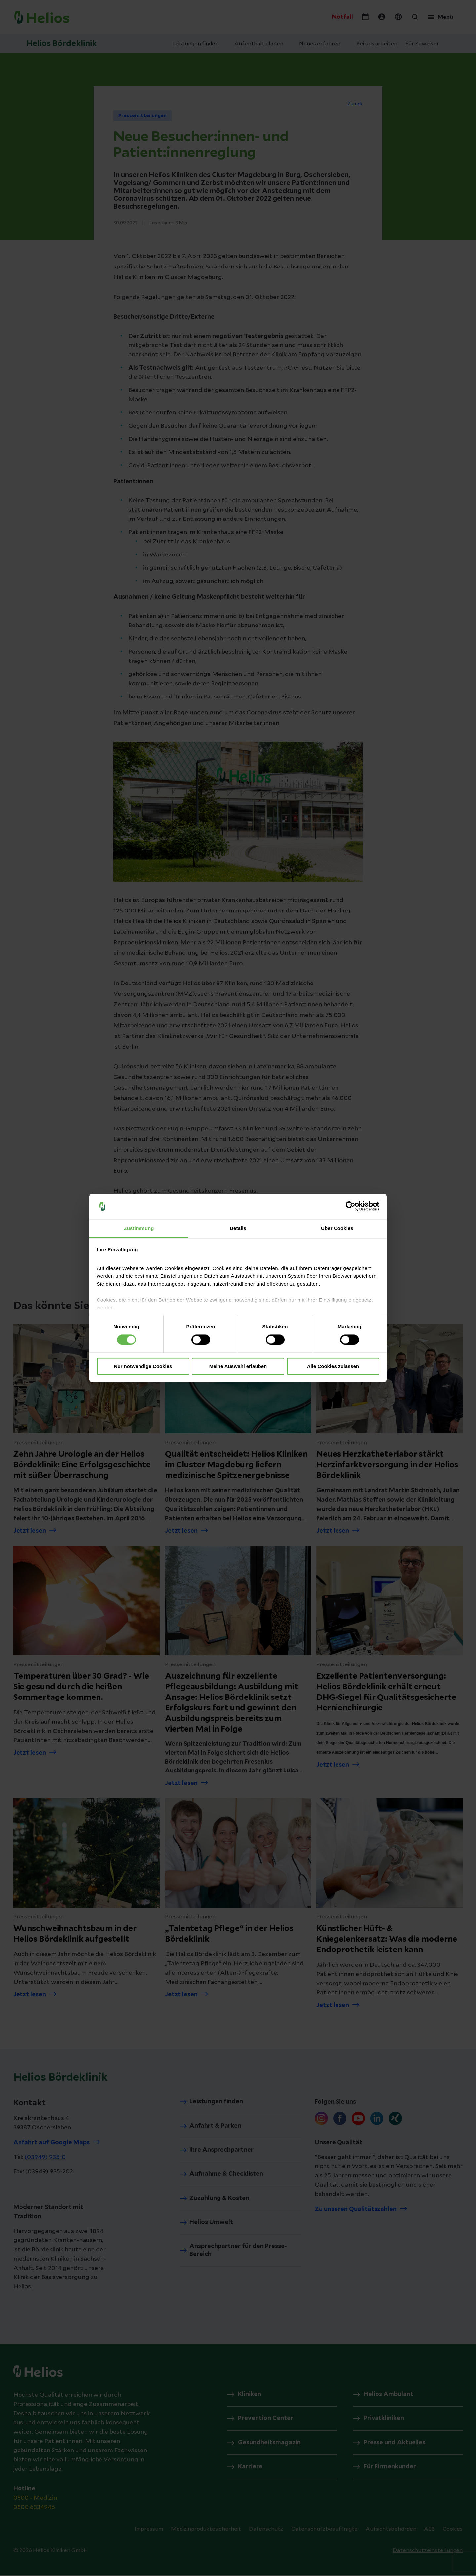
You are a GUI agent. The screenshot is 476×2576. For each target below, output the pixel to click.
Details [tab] (238, 1228)
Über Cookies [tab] (337, 1228)
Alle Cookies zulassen (333, 1366)
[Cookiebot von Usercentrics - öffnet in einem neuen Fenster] (350, 1206)
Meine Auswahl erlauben (238, 1366)
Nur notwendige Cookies (143, 1366)
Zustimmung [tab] (139, 1228)
